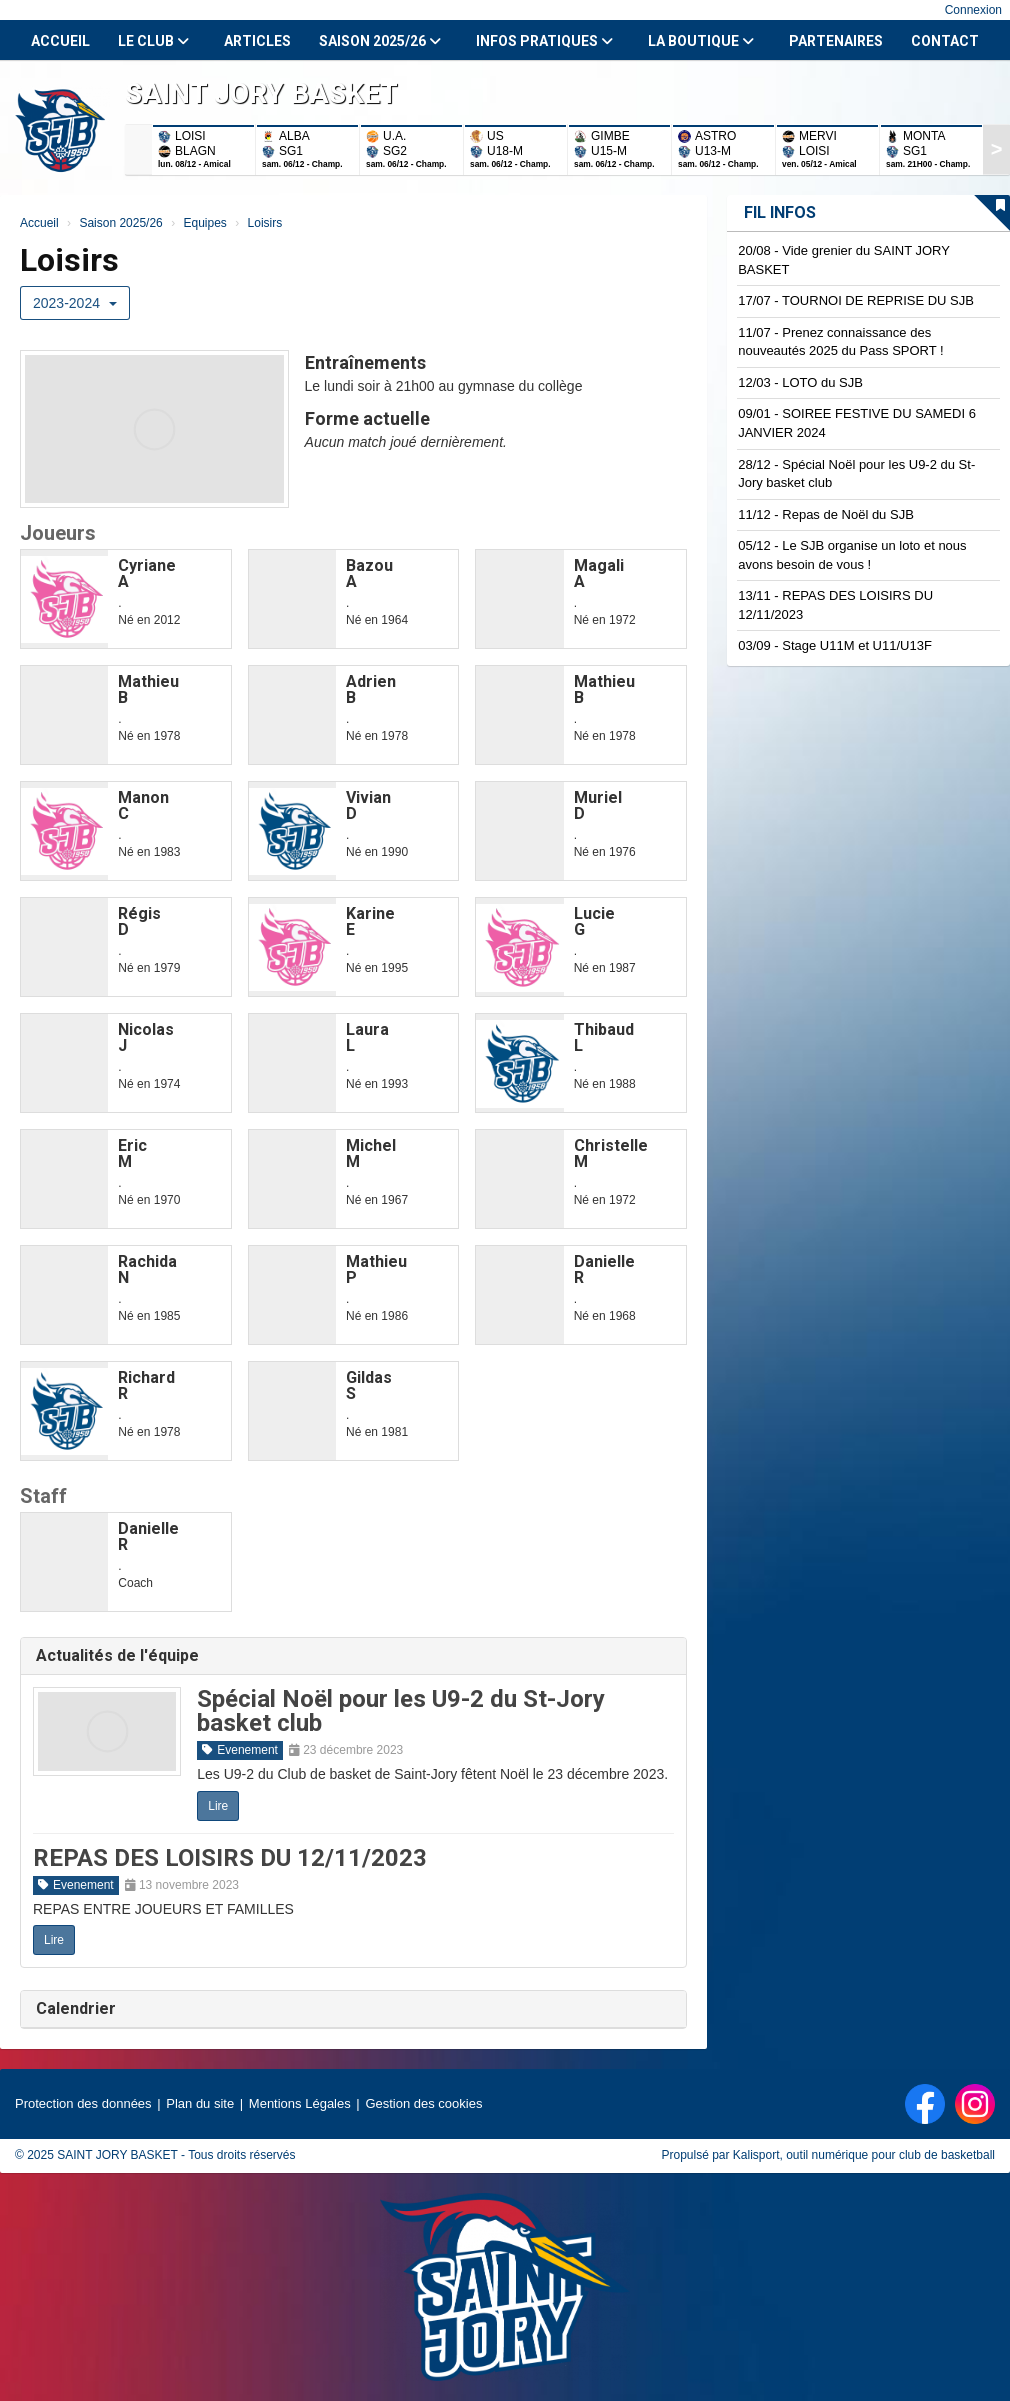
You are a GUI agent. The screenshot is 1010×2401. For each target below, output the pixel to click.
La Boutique (701, 41)
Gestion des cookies (423, 2103)
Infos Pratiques (544, 41)
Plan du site (200, 2103)
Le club (153, 41)
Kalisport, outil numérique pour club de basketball (864, 2155)
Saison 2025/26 (380, 41)
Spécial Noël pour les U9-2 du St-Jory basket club (401, 1711)
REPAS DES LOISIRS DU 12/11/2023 (230, 1858)
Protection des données (83, 2103)
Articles (257, 41)
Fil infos (780, 212)
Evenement (240, 1750)
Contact (945, 41)
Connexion (973, 10)
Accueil (60, 41)
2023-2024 (75, 303)
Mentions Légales (300, 2103)
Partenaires (836, 41)
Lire (218, 1806)
